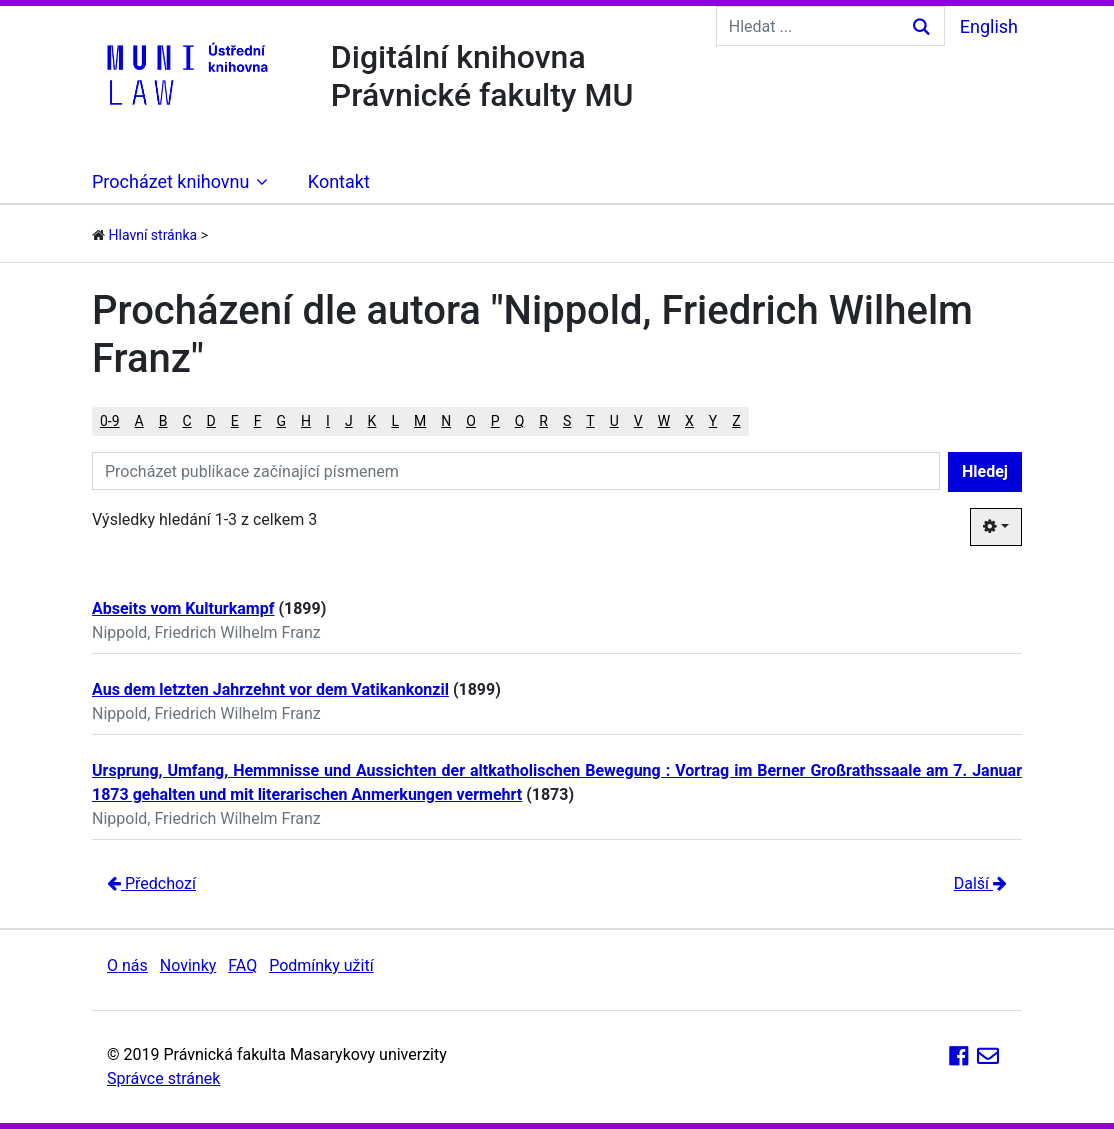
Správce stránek (163, 1078)
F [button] (258, 421)
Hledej (985, 471)
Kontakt (339, 181)
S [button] (567, 421)
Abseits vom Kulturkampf (183, 608)
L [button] (395, 421)
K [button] (372, 421)
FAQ (242, 965)
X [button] (689, 421)
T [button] (590, 421)
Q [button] (520, 421)
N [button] (446, 421)
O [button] (471, 421)
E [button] (235, 421)
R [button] (543, 421)
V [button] (638, 421)
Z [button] (736, 421)
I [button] (328, 421)
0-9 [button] (110, 421)
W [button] (664, 421)
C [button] (186, 421)
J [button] (349, 421)
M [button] (420, 421)
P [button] (495, 421)
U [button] (614, 421)
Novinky (188, 965)
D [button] (211, 421)
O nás (127, 965)
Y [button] (713, 421)
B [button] (163, 421)
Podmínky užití (321, 965)
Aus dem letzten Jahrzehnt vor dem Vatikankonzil (270, 689)
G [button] (282, 421)
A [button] (139, 421)
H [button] (306, 421)
